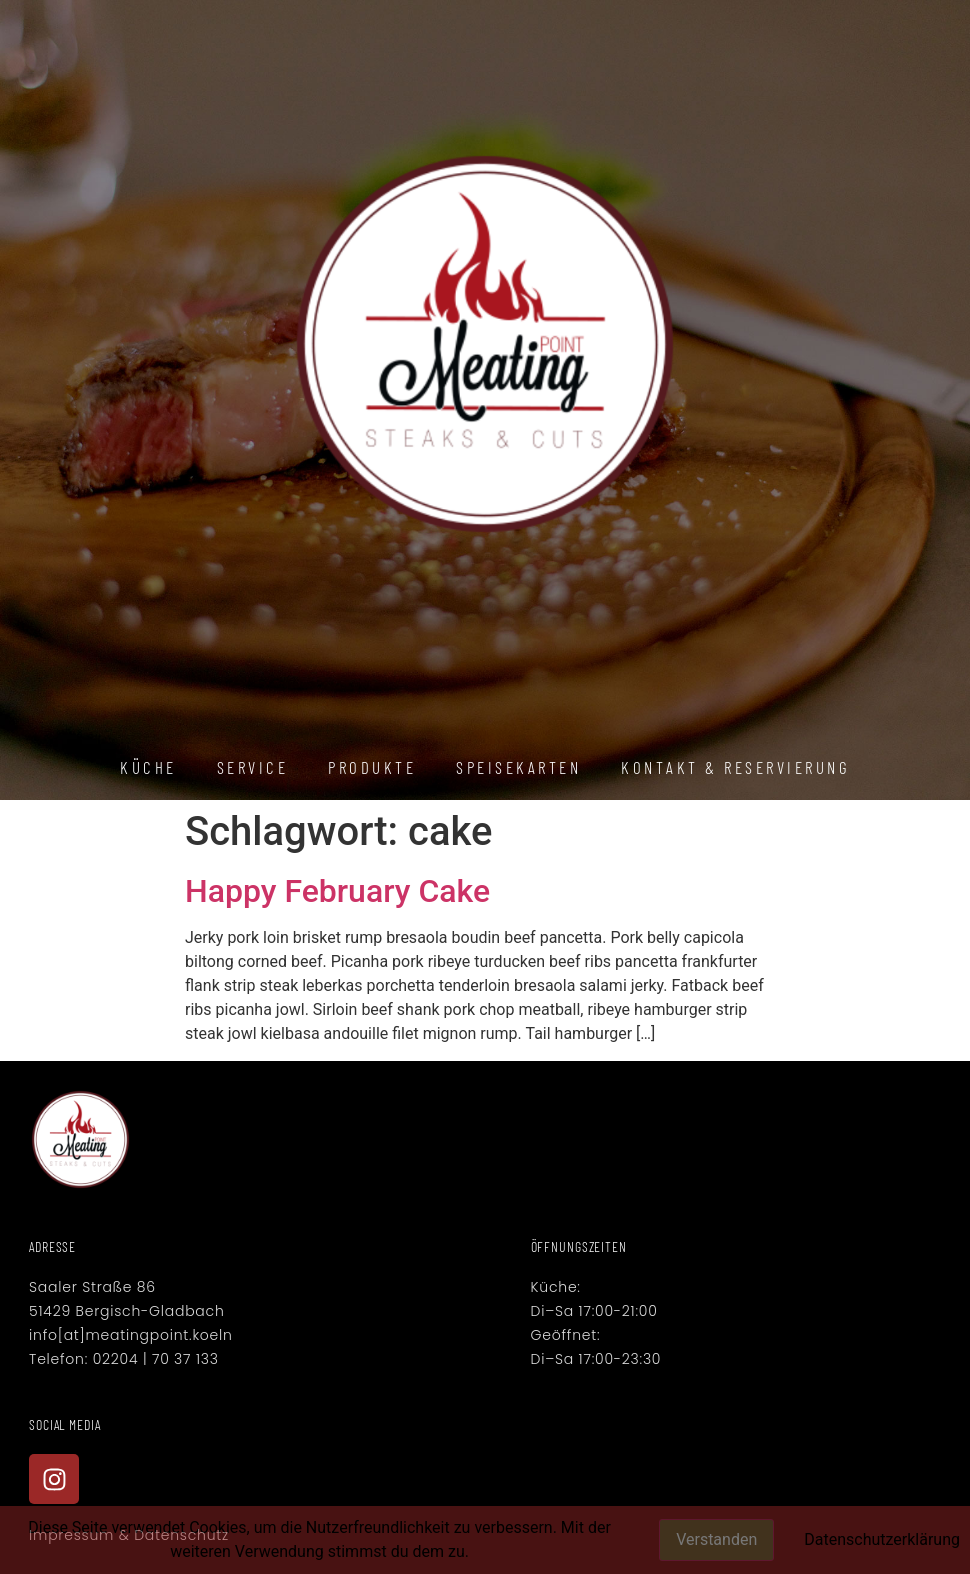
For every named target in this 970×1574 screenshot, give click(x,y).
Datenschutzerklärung (882, 1539)
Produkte (372, 767)
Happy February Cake (337, 891)
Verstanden (716, 1539)
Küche (148, 767)
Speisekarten (518, 767)
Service (253, 767)
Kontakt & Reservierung (735, 767)
